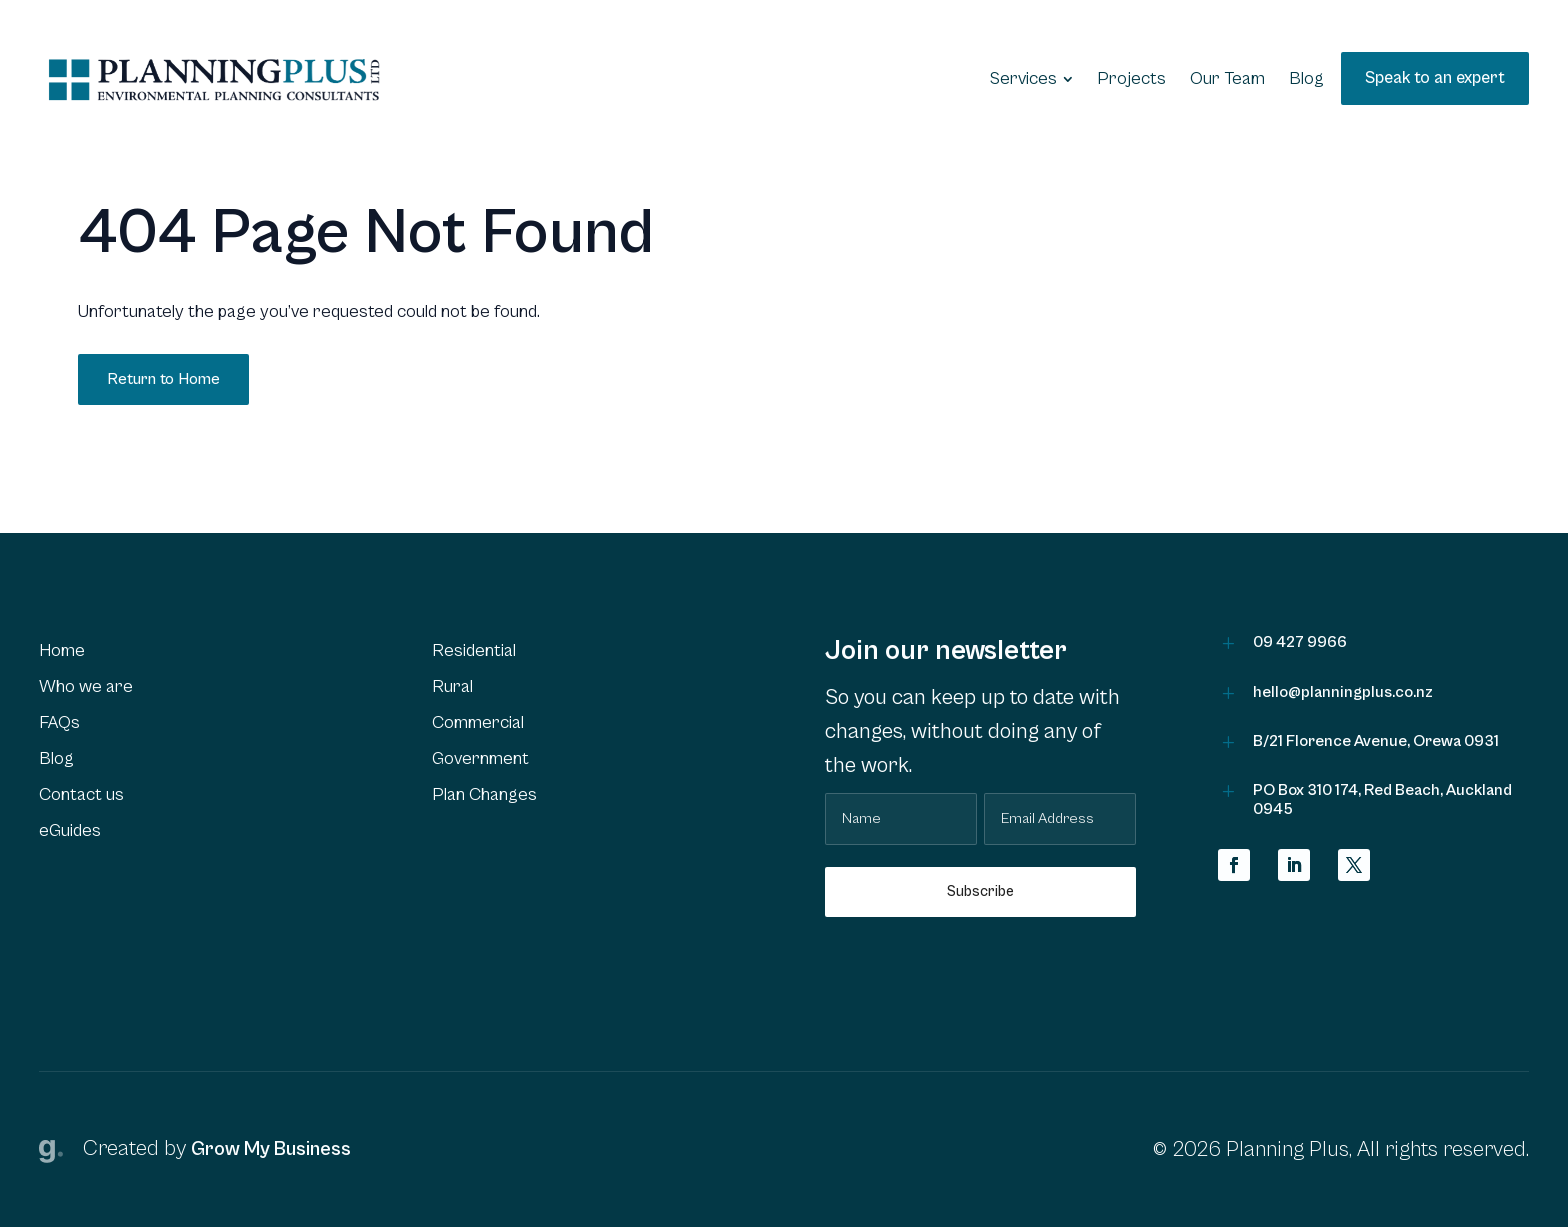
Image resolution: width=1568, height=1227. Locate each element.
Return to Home (163, 379)
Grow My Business (271, 1149)
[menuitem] (1031, 79)
